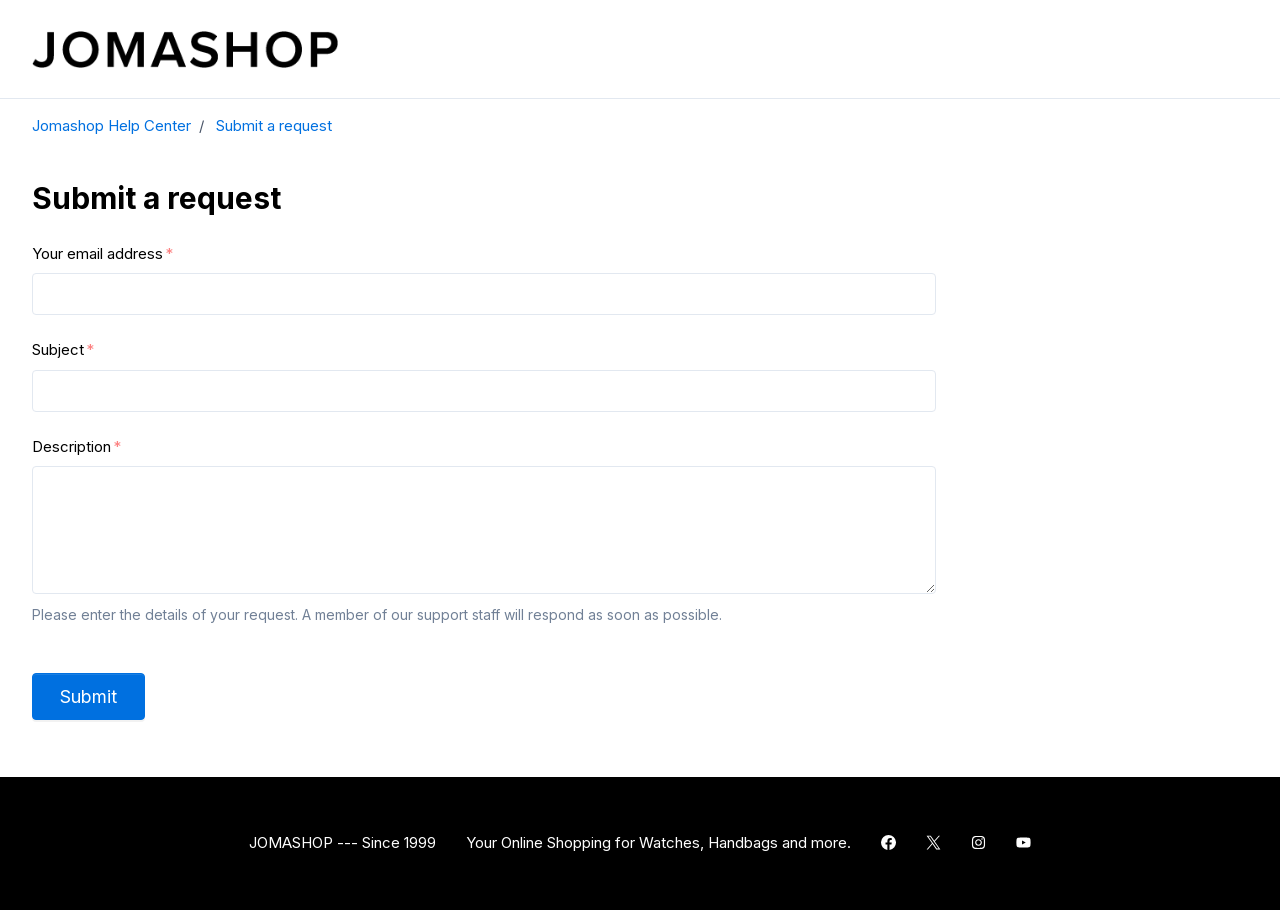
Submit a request (274, 125)
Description (71, 446)
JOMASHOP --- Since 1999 (342, 842)
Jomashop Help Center (111, 125)
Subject (58, 349)
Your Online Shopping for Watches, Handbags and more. (658, 842)
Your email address (97, 253)
